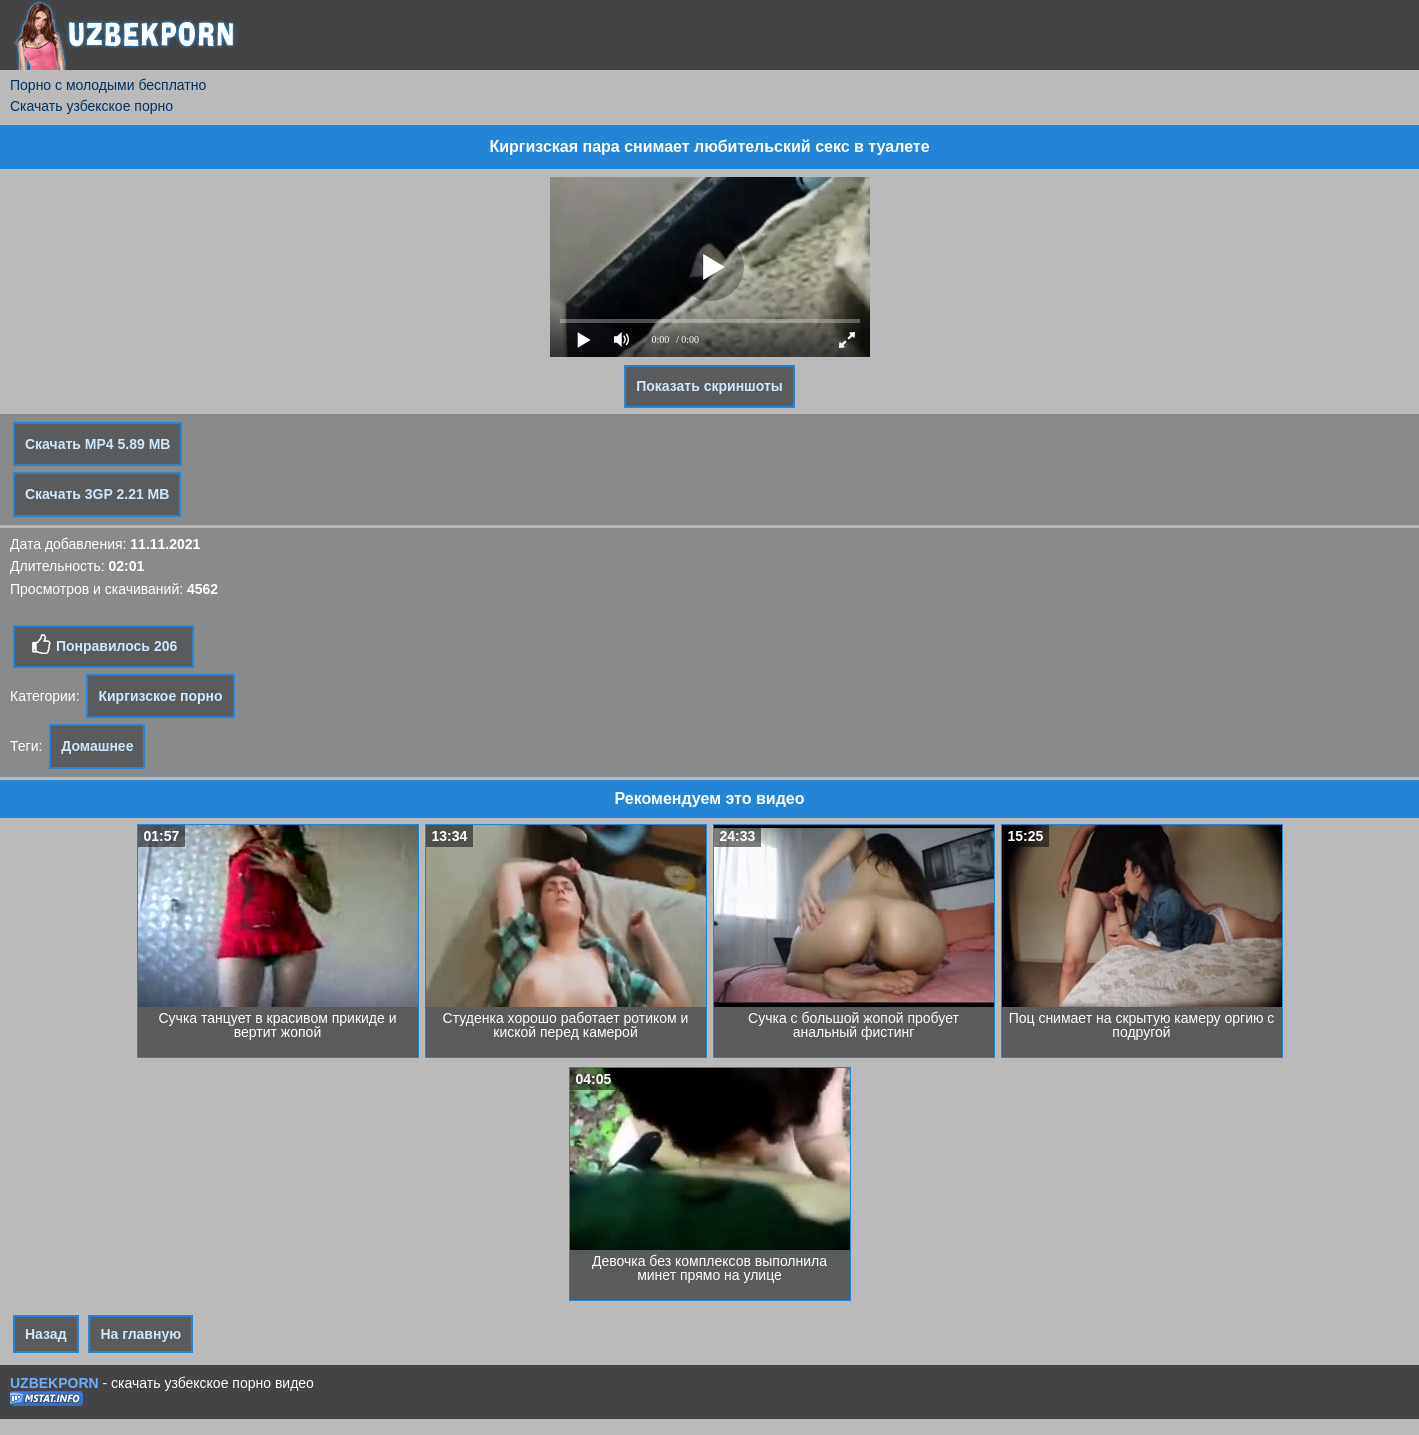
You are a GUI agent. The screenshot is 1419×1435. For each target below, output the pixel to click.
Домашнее (97, 746)
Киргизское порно (160, 696)
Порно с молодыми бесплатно (108, 85)
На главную (140, 1334)
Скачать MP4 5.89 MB (97, 444)
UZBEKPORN (54, 1383)
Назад (46, 1334)
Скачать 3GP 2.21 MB (97, 494)
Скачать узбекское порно (91, 106)
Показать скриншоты (709, 386)
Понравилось (103, 645)
